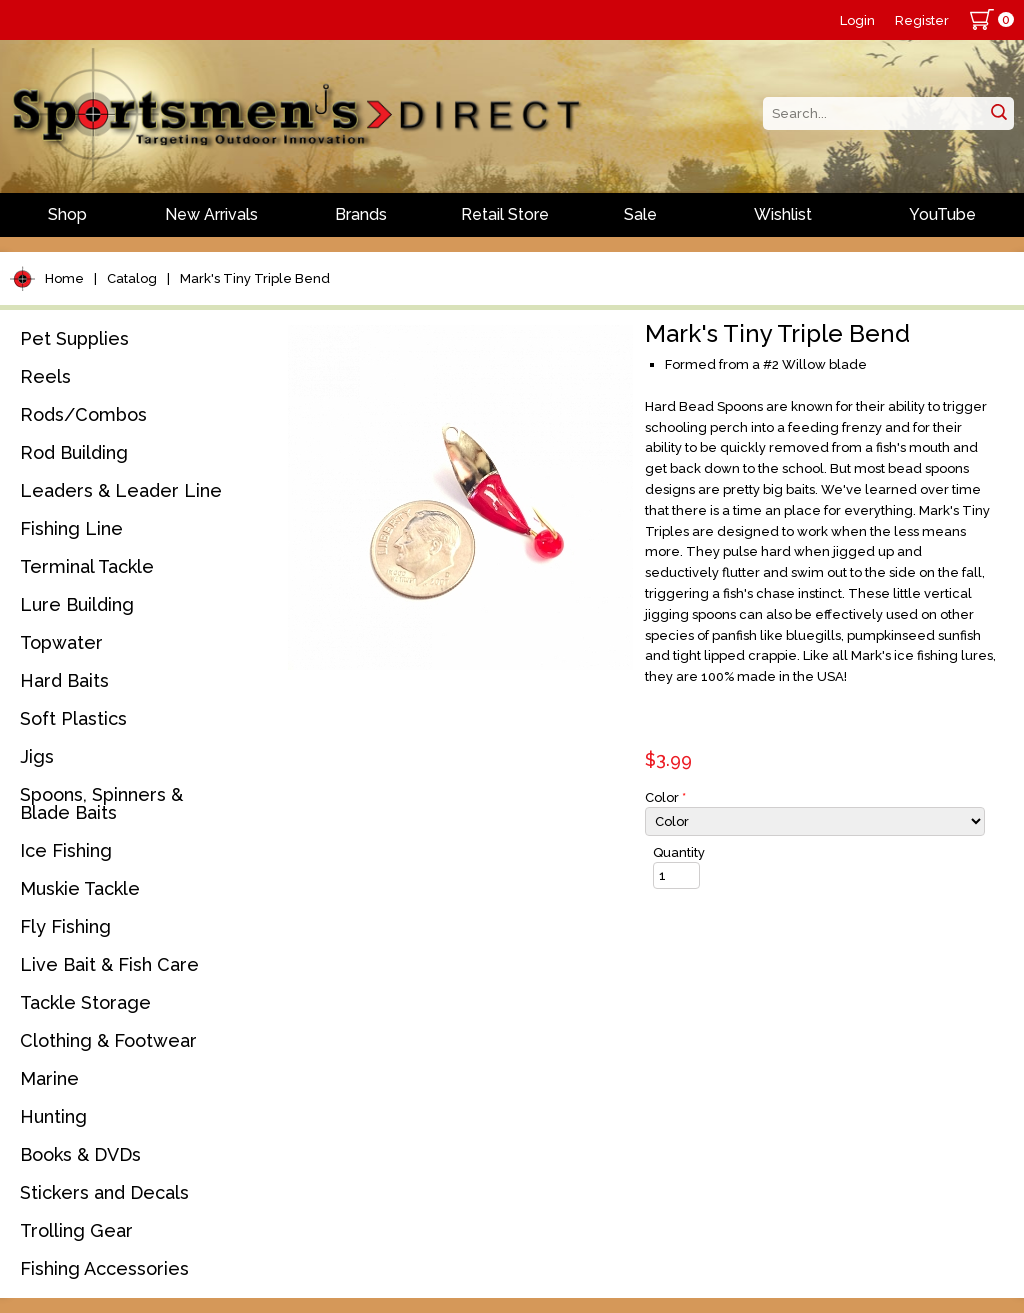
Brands (361, 214)
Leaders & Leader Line (121, 490)
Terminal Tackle (87, 566)
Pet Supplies (74, 338)
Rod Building (74, 452)
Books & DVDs (80, 1154)
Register (922, 20)
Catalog (132, 278)
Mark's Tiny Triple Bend (255, 278)
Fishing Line (71, 528)
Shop (67, 214)
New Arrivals (211, 214)
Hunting (53, 1116)
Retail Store (505, 214)
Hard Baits (64, 680)
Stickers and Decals (104, 1192)
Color (665, 797)
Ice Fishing (66, 850)
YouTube (942, 214)
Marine (49, 1078)
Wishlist (783, 214)
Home (64, 278)
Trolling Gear (76, 1230)
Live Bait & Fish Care (109, 964)
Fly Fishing (65, 926)
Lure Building (77, 604)
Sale (640, 214)
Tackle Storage (85, 1002)
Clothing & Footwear (108, 1040)
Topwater (61, 642)
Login (857, 20)
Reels (45, 376)
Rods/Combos (83, 414)
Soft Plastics (73, 718)
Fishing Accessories (104, 1268)
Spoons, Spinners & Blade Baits (101, 803)
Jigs (37, 756)
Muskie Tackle (80, 888)
